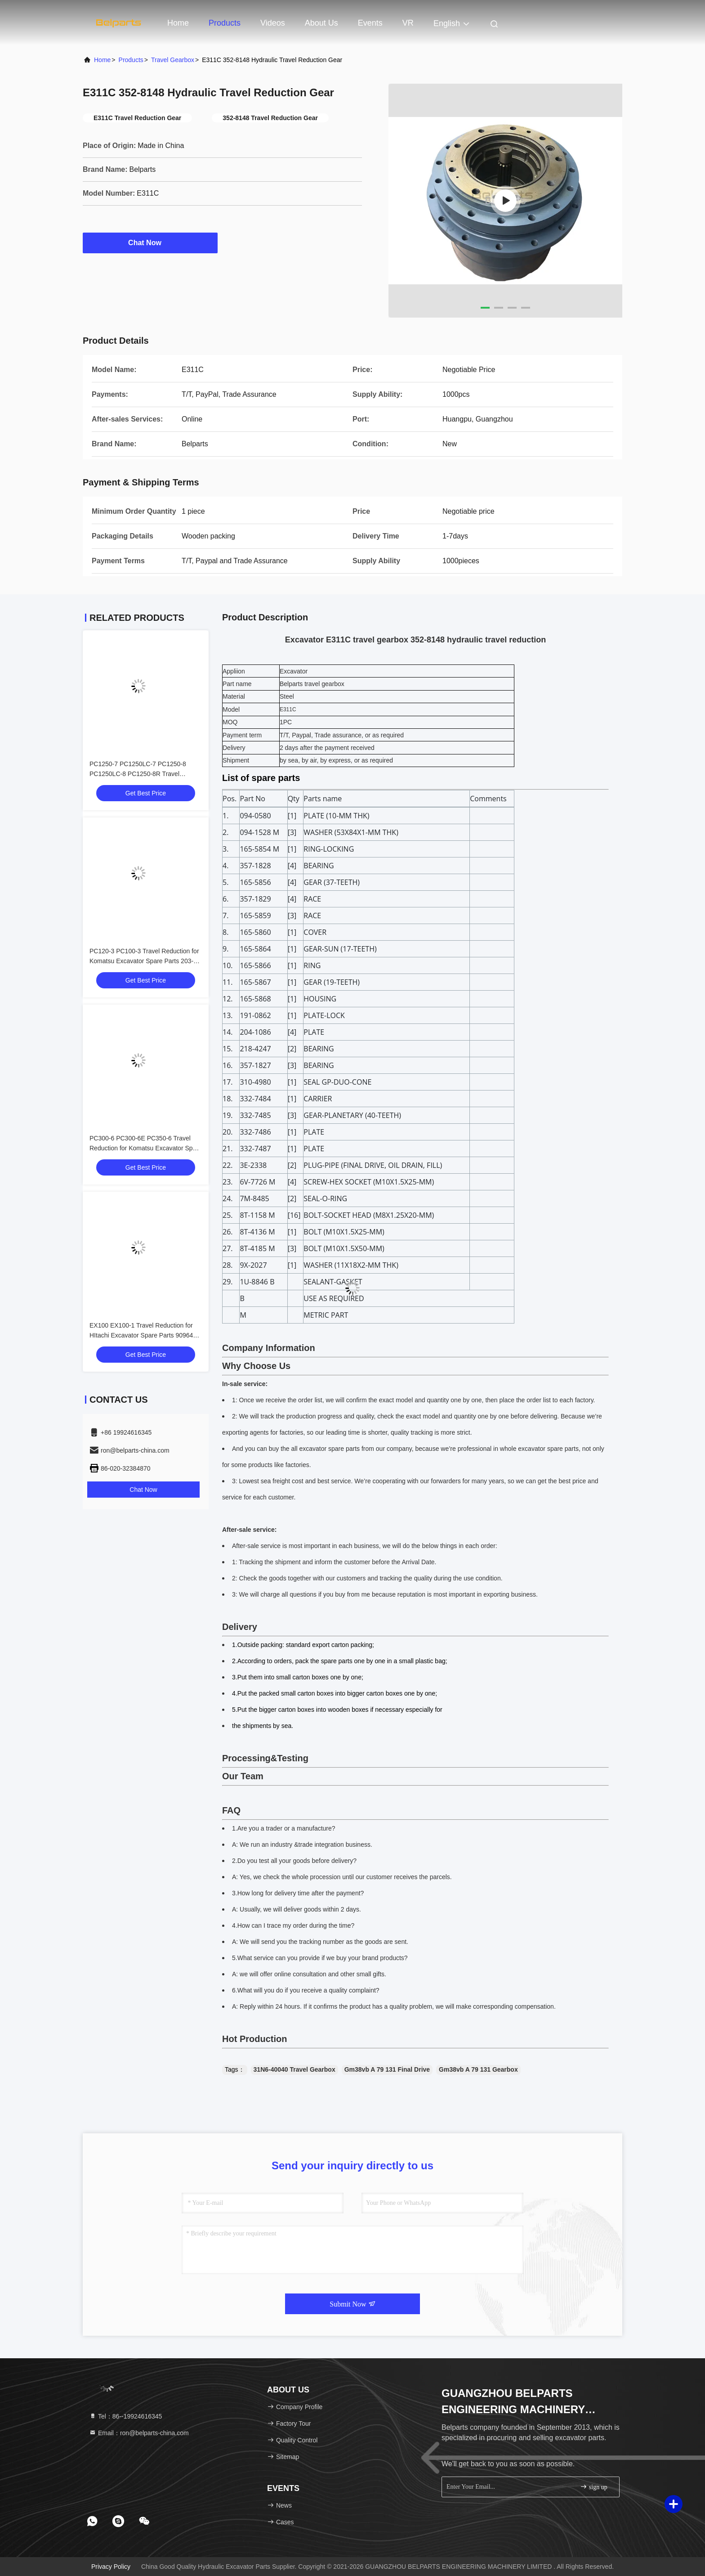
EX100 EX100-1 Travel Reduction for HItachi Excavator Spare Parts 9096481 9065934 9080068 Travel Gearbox (144, 1335)
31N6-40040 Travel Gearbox (294, 2069)
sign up (593, 2487)
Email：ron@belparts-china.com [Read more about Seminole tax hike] (139, 2433)
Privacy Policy (110, 2566)
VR (408, 22)
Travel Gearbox (172, 59)
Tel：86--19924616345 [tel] (125, 2416)
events (370, 22)
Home (178, 22)
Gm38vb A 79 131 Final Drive (387, 2069)
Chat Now (150, 242)
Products (225, 22)
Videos (272, 22)
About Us (321, 22)
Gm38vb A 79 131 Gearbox (478, 2069)
